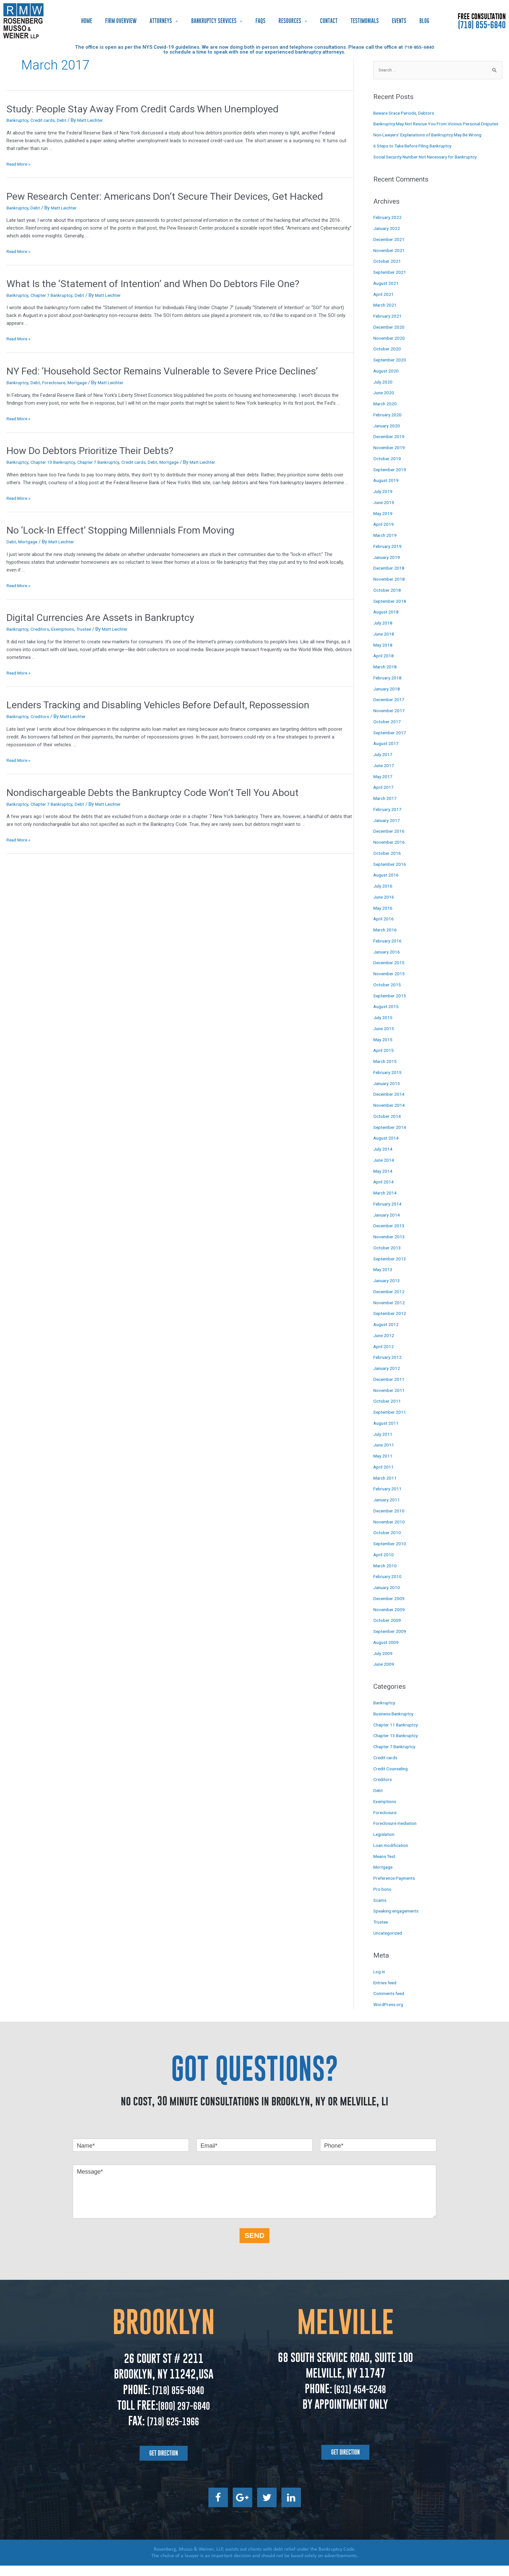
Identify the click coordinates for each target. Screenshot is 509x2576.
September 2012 (390, 1324)
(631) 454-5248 (359, 2399)
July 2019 (383, 502)
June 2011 (384, 1455)
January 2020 (387, 436)
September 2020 (390, 370)
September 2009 (390, 1642)
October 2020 (387, 359)
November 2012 (390, 1313)
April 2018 (383, 666)
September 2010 (390, 1554)
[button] (164, 2463)
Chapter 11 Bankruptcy (397, 1735)
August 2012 (386, 1335)
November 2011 (390, 1401)
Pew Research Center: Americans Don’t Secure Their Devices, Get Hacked (164, 196)
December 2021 (390, 250)
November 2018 (390, 589)
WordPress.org (389, 2015)
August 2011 (386, 1433)
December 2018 (390, 578)
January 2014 (387, 1225)
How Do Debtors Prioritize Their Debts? (89, 450)
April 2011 (383, 1477)
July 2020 (383, 392)
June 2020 (384, 403)
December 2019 (390, 447)
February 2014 (388, 1214)
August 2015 (386, 1017)
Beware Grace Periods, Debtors (406, 114)
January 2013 (387, 1291)
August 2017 (386, 754)
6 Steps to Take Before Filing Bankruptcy (416, 156)
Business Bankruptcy (395, 1724)
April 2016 (383, 929)
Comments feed (390, 2004)
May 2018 (383, 655)
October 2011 (387, 1411)
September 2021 (390, 282)
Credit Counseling (392, 1779)
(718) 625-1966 (173, 2431)
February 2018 (388, 688)
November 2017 (390, 721)
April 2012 (383, 1357)
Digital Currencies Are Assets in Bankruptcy (100, 617)
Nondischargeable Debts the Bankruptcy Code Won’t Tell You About (152, 792)
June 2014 (384, 1170)
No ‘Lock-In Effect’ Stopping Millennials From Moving (120, 530)
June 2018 (384, 644)
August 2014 (386, 1148)
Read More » (19, 164)
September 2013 (390, 1269)
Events (399, 21)
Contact (329, 21)
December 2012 (390, 1302)
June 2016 (384, 907)
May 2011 (383, 1466)
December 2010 (390, 1521)
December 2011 (390, 1390)
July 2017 (383, 765)
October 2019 (387, 469)
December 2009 (390, 1609)
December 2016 (390, 841)
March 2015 (385, 1072)
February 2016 (388, 951)
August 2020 (386, 381)
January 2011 (387, 1510)
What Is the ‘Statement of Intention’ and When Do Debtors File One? (152, 283)
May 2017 (383, 787)
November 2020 (390, 348)
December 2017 (390, 710)
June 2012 (384, 1346)
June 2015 (384, 1039)
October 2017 (387, 732)
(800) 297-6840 (184, 2415)
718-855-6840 (419, 47)
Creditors (42, 629)
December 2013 (390, 1236)
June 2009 (384, 1674)
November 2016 (390, 852)
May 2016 (383, 918)
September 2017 (390, 743)
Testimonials (365, 21)
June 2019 (384, 513)
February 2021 (388, 326)
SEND (254, 2246)
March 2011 (385, 1488)
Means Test (385, 1867)
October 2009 (387, 1631)
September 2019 (390, 480)
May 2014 (383, 1181)
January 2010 (387, 1598)
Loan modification (392, 1856)
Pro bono (383, 1899)
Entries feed (386, 1993)
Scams (380, 1910)
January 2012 (387, 1379)
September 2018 (390, 611)
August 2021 (386, 294)
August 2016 (386, 885)
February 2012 (388, 1367)
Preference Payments (396, 1888)
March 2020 (385, 414)
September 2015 (390, 1006)
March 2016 (385, 940)
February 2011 (388, 1499)
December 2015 (390, 973)
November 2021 (390, 261)
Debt (65, 120)
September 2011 (390, 1422)
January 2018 (387, 699)
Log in (379, 1982)
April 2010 (383, 1565)
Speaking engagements (398, 1922)
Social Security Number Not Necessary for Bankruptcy (431, 167)
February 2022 (388, 228)
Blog (424, 21)
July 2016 (383, 896)
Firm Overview (121, 21)
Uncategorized (388, 1943)
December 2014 (390, 1104)
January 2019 (387, 568)
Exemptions (66, 629)
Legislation (384, 1845)
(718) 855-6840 (482, 25)
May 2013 (383, 1280)
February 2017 (388, 820)
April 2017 (383, 798)
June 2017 (384, 776)
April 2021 (383, 305)
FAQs (260, 21)
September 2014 (390, 1138)
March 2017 (385, 809)
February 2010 (388, 1587)
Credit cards (45, 120)
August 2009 (386, 1653)
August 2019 (386, 491)
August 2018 (386, 622)
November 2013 (390, 1247)
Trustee (89, 629)
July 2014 (383, 1159)
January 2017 (387, 831)
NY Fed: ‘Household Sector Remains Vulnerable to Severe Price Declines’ (162, 371)
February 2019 (388, 557)
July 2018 (383, 633)
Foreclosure (57, 382)
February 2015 (388, 1083)
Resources (293, 21)
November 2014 (390, 1115)
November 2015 (390, 984)
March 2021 (385, 315)
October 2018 (387, 600)
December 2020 (390, 337)
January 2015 (387, 1094)
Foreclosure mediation (397, 1834)
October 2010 (387, 1543)
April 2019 (383, 534)
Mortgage (82, 382)
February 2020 (388, 425)
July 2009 (383, 1664)
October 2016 (387, 863)
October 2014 (387, 1127)
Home (86, 21)
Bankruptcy (18, 120)
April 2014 (383, 1192)
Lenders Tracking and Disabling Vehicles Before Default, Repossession (157, 705)
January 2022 (387, 239)
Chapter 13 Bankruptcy (56, 462)
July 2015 (383, 1028)
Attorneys (164, 21)
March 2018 (385, 677)
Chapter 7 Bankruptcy (55, 295)
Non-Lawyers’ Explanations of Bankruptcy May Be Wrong (433, 145)
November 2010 (390, 1532)
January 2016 (387, 962)
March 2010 (385, 1576)
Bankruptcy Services (216, 21)
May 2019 (383, 524)
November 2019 (390, 458)
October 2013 (387, 1258)
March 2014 (385, 1203)
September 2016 (390, 875)
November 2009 (390, 1620)
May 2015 (383, 1050)
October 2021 (387, 271)
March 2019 (385, 546)
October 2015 (387, 995)
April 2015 (383, 1061)
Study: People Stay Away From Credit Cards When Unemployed (142, 109)
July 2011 (383, 1444)
